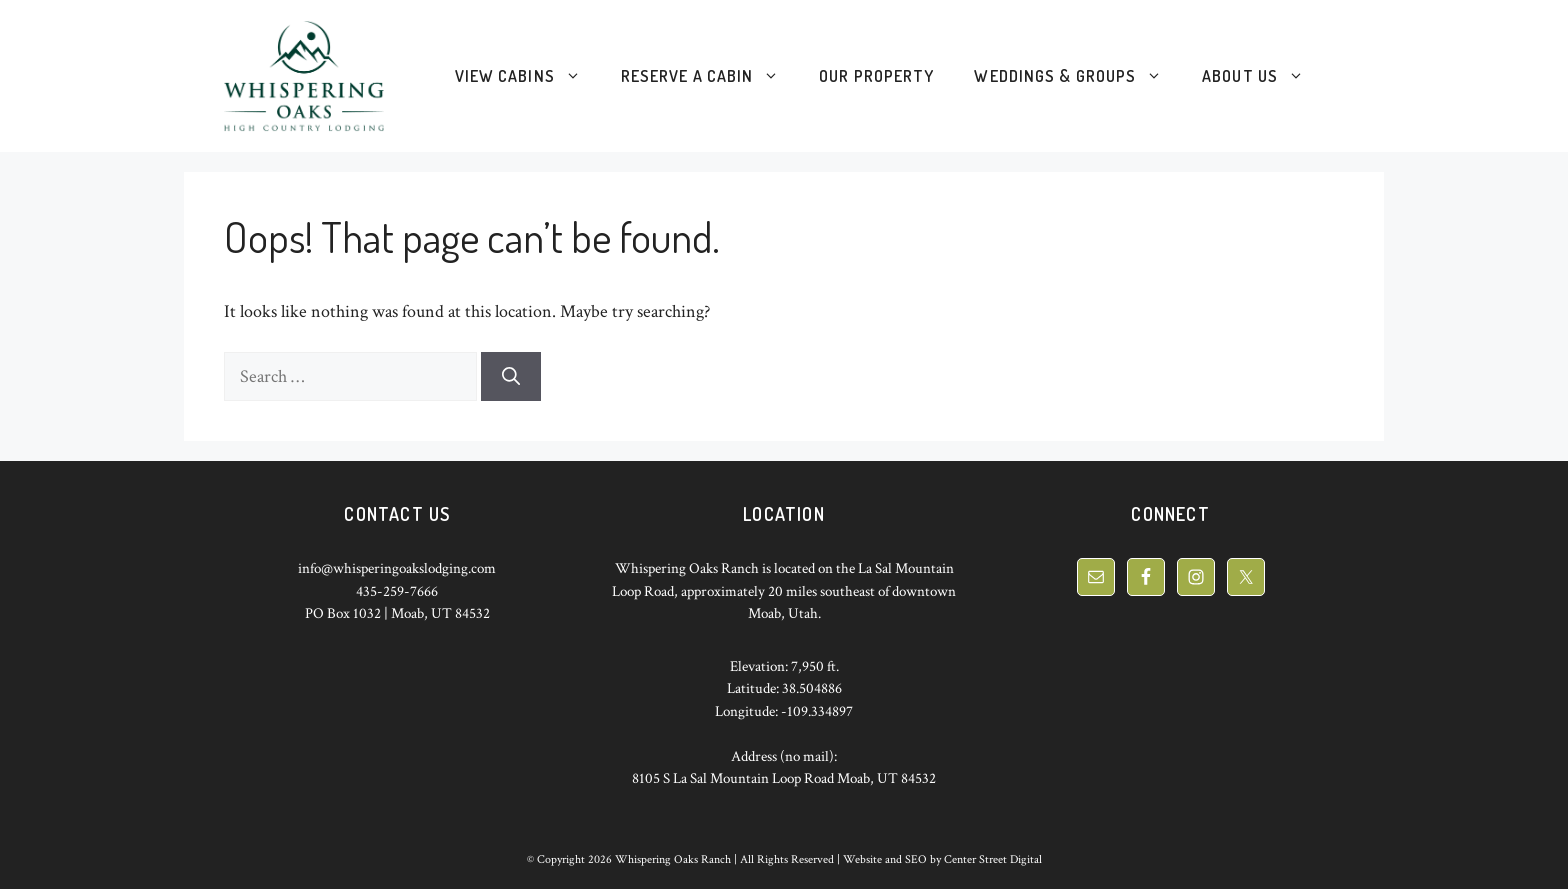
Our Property (876, 76)
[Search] (511, 376)
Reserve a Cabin (710, 76)
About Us (1263, 76)
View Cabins (528, 76)
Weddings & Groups (1078, 76)
